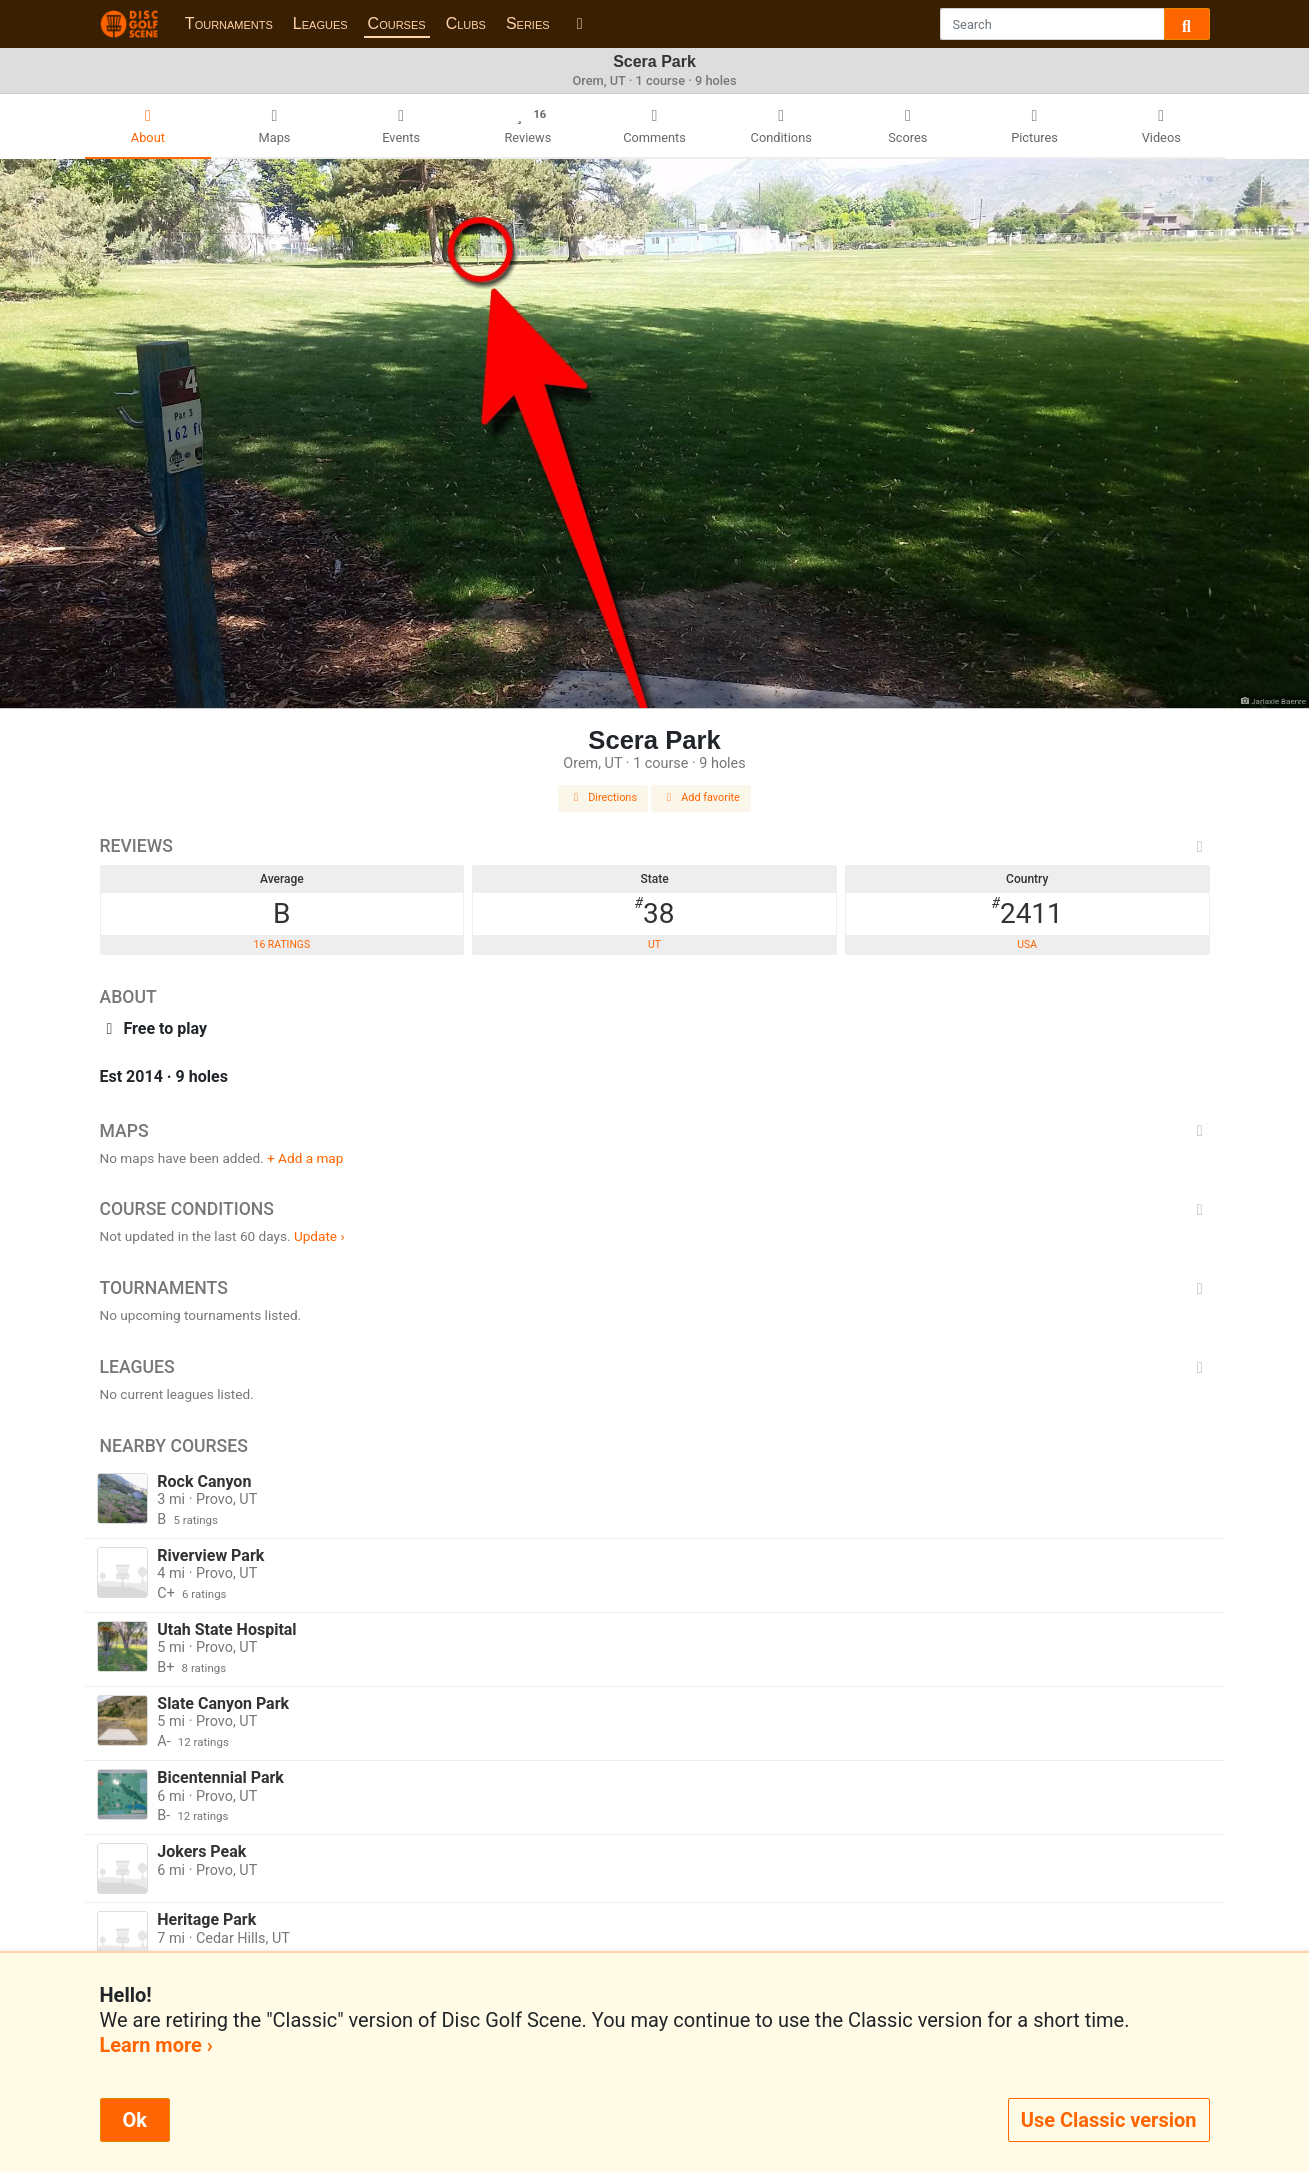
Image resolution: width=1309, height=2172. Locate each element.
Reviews (655, 846)
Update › (319, 1236)
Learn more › (156, 2045)
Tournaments (229, 23)
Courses (397, 23)
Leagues (320, 23)
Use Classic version (1109, 2120)
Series (528, 23)
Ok (135, 2120)
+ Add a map (305, 1158)
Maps (655, 1131)
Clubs (466, 23)
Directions (603, 797)
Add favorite (701, 797)
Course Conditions (655, 1209)
